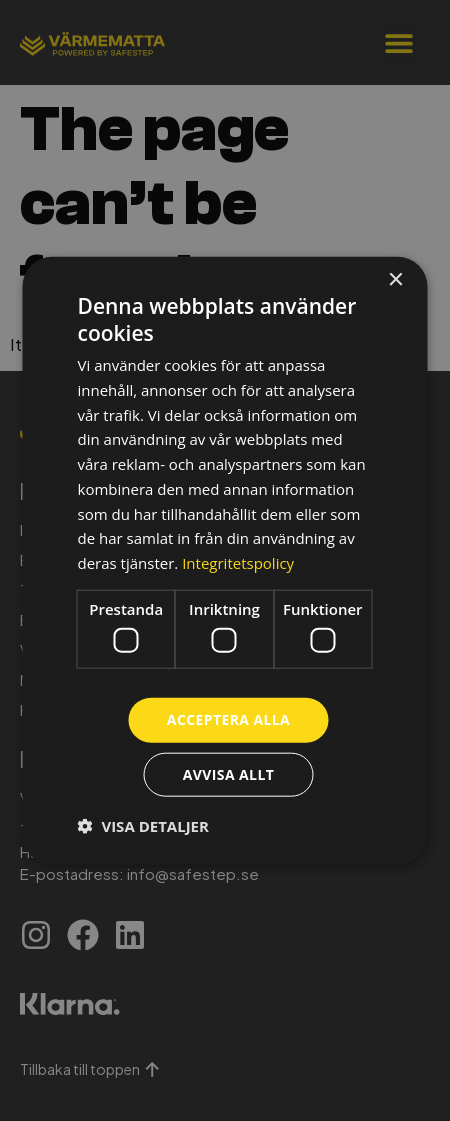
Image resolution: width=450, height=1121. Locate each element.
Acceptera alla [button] (228, 719)
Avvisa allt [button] (228, 774)
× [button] (395, 279)
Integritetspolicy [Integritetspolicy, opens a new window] (238, 563)
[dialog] (225, 560)
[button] (143, 826)
